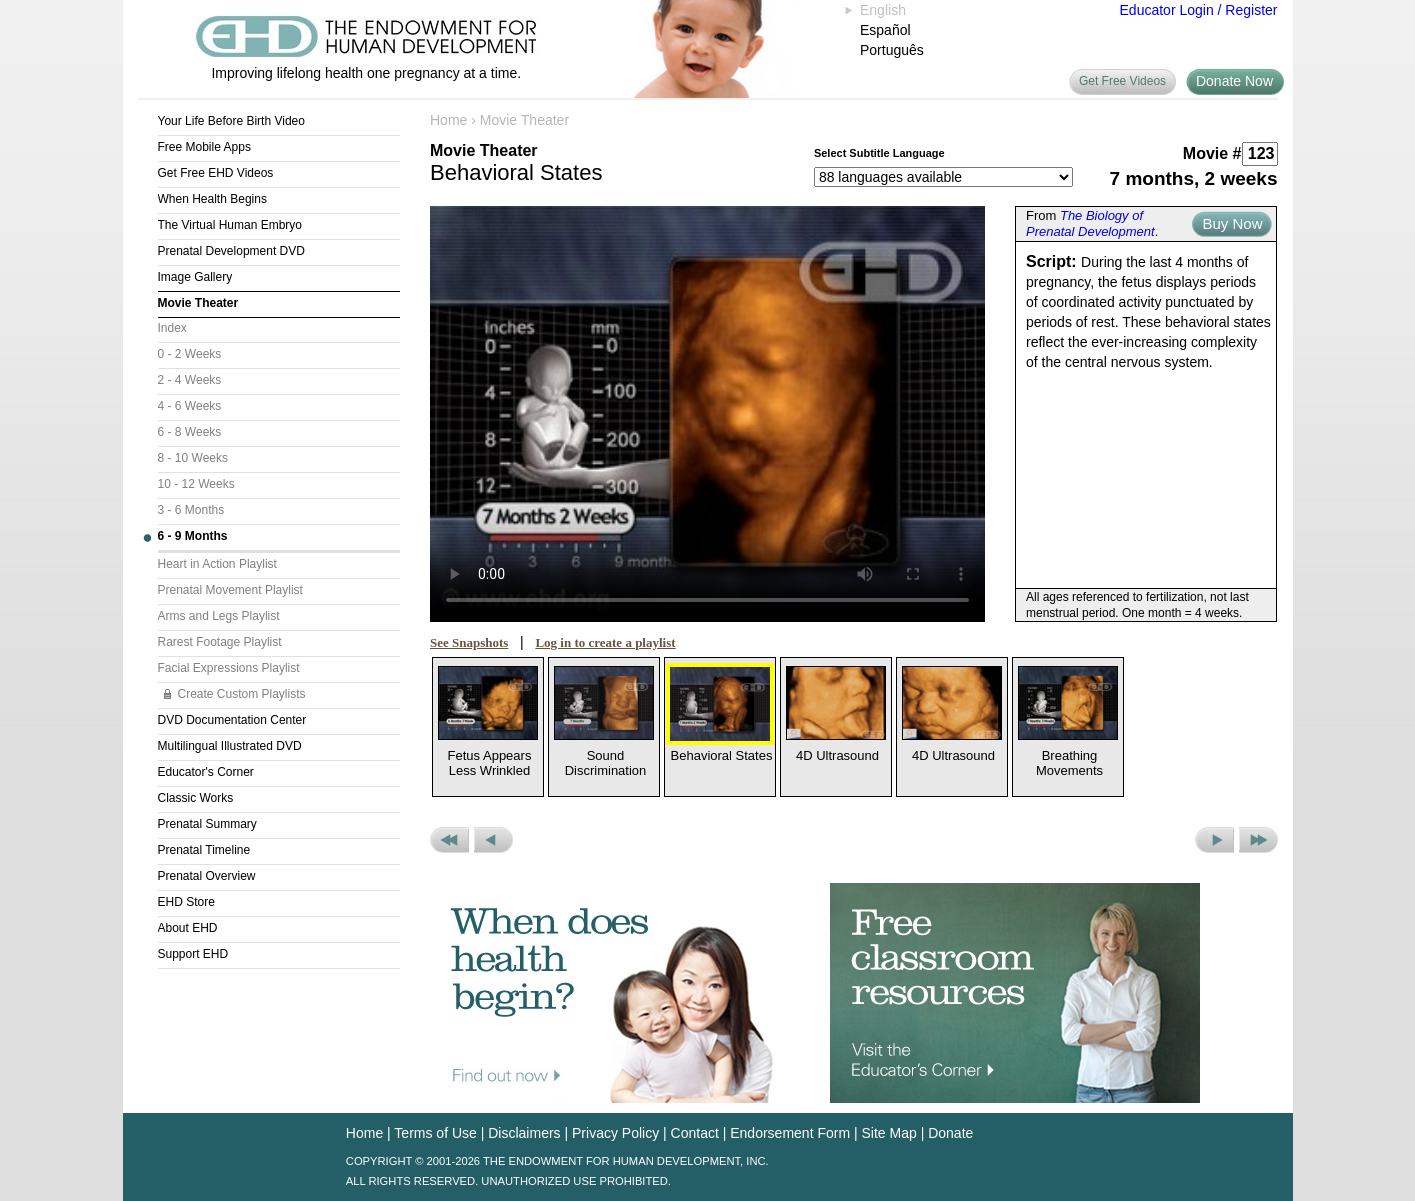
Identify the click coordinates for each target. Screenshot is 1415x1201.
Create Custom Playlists (242, 694)
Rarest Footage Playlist (220, 642)
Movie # (1212, 153)
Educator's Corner (206, 772)
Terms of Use (435, 1133)
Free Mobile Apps (204, 147)
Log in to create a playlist (605, 642)
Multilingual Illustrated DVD (230, 746)
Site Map (889, 1133)
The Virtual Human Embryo (230, 225)
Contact (695, 1133)
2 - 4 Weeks (190, 380)
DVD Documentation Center (232, 720)
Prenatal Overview (207, 876)
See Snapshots (469, 642)
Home (448, 120)
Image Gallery (195, 277)
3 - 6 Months (191, 510)
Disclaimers (524, 1133)
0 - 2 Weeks (190, 354)
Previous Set (449, 840)
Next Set (1258, 840)
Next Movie (1214, 840)
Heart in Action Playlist (217, 564)
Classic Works (196, 798)
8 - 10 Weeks (193, 458)
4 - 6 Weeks (190, 406)
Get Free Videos (1122, 81)
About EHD (188, 928)
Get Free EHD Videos (216, 173)
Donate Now (1234, 81)
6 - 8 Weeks (190, 432)
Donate (950, 1133)
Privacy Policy (615, 1133)
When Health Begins (212, 199)
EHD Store (186, 902)
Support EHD (193, 954)
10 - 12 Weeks (196, 484)
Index (172, 328)
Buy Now (1232, 223)
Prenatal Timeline (204, 850)
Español (885, 30)
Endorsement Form (790, 1133)
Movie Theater (198, 303)
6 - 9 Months (193, 536)
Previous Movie (493, 840)
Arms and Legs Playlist (219, 616)
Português (892, 50)
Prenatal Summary (207, 824)
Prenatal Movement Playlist (230, 590)
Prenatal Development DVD (231, 251)
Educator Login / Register (1199, 10)
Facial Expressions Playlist (229, 668)
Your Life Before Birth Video (231, 121)
